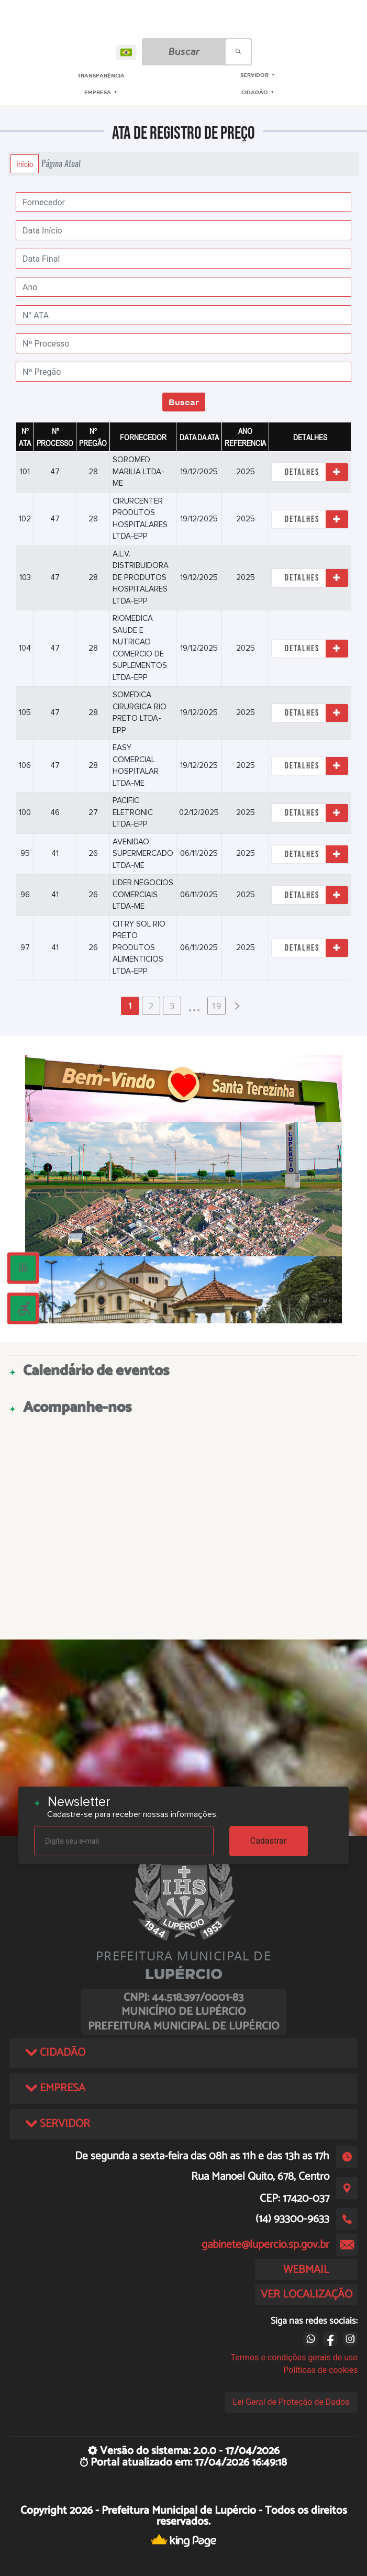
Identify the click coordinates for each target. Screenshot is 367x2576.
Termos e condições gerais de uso (294, 2357)
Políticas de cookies (320, 2370)
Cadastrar (268, 1841)
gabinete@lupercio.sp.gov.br (265, 2245)
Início (24, 164)
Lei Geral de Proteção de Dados (291, 2402)
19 (216, 1006)
